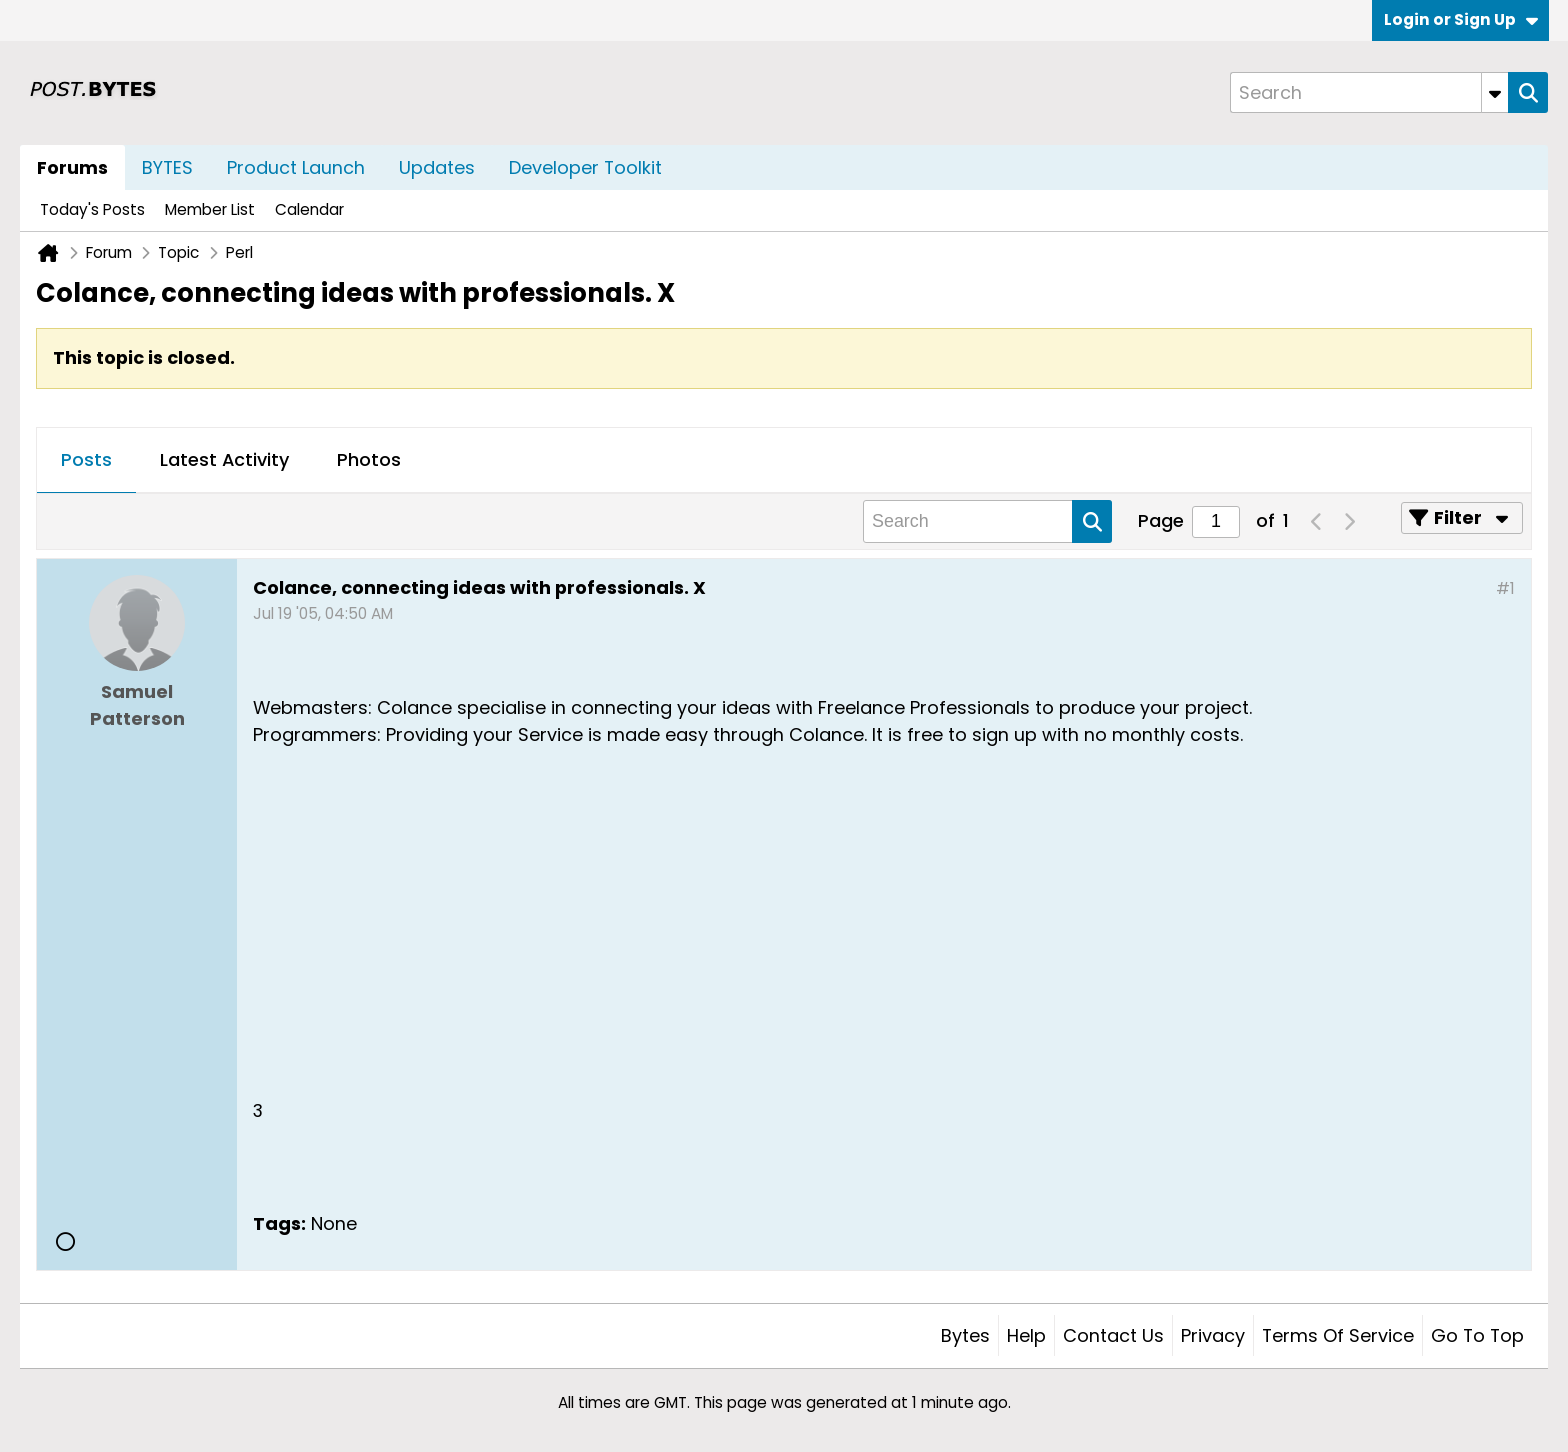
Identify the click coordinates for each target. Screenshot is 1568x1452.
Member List (210, 209)
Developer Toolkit (585, 167)
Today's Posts (92, 209)
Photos (369, 459)
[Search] (1369, 92)
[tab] (86, 461)
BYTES (167, 167)
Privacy (1213, 1335)
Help (1026, 1335)
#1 (1505, 588)
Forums (72, 167)
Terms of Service (1338, 1335)
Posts (86, 459)
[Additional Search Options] (1495, 92)
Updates (437, 167)
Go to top (1477, 1335)
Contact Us (1113, 1335)
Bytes (965, 1335)
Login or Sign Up (1461, 19)
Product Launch (296, 167)
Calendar (309, 209)
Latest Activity (224, 459)
